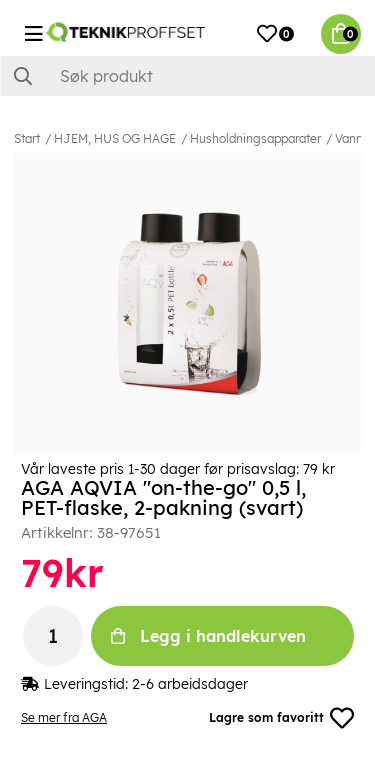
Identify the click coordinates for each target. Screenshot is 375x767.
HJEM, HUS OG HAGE (115, 138)
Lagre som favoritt (281, 718)
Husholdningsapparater (255, 138)
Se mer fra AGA (64, 717)
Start (27, 138)
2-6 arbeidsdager (190, 684)
